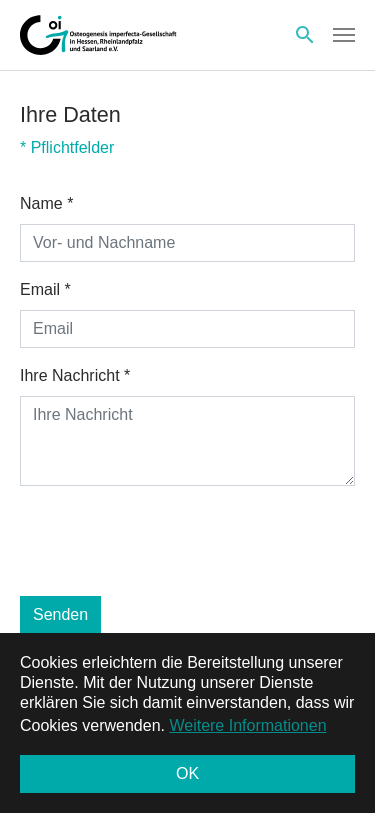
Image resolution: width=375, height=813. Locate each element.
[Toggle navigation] (344, 35)
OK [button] (187, 773)
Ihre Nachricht (75, 375)
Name (46, 203)
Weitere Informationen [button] (247, 725)
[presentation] (172, 541)
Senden (60, 614)
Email (45, 289)
